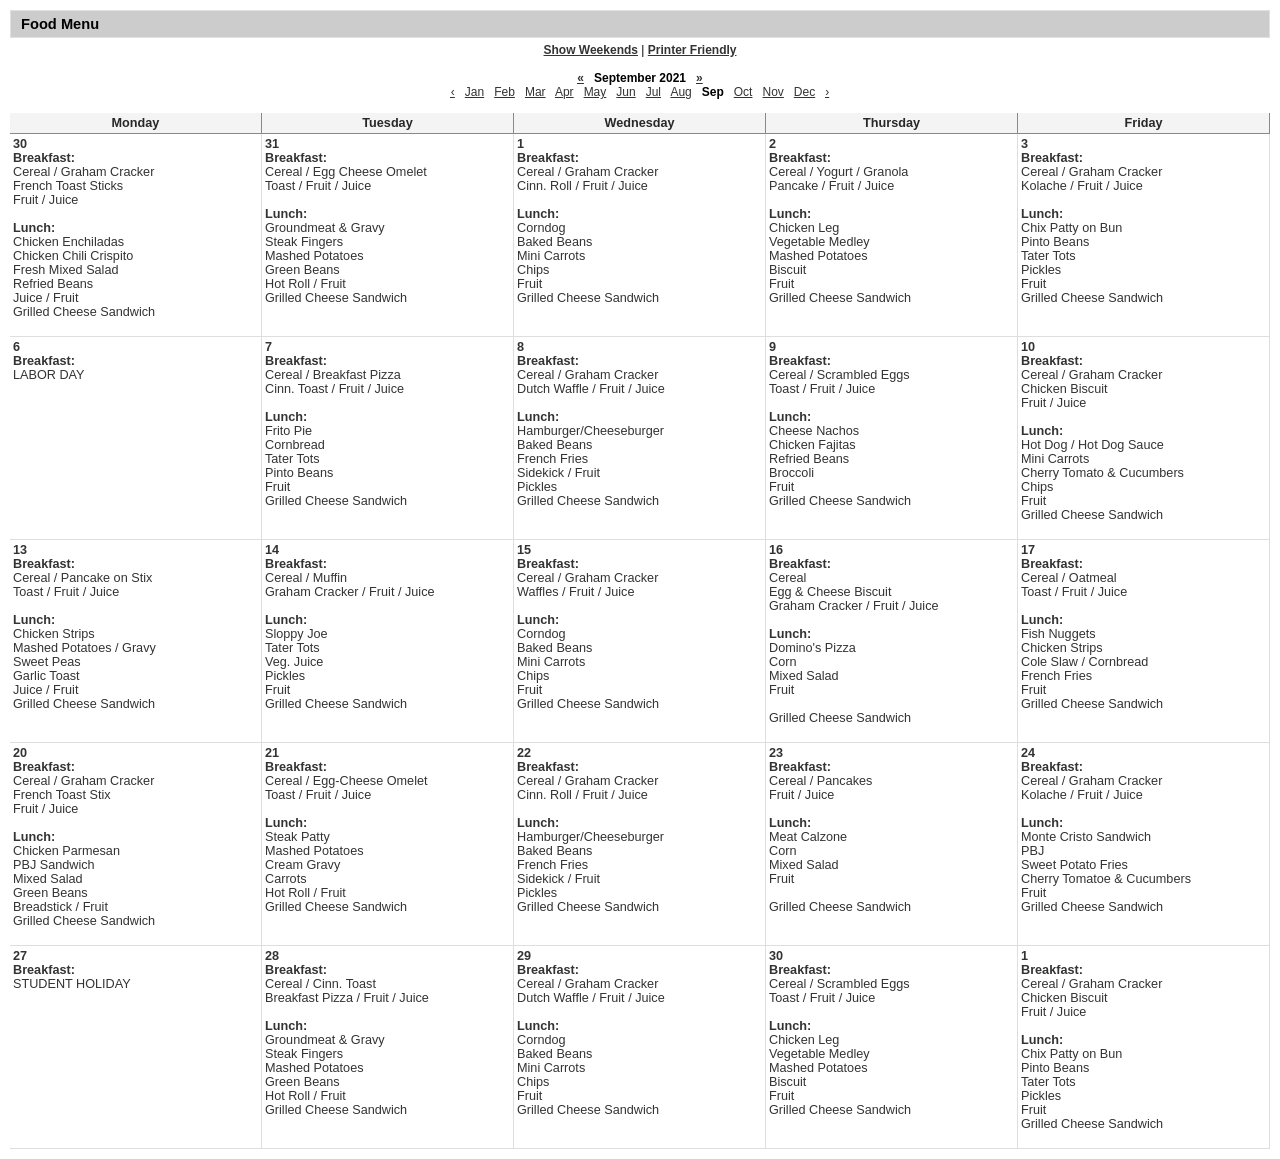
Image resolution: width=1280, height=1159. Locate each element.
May (595, 92)
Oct (743, 92)
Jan (474, 92)
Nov (772, 92)
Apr (564, 92)
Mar (535, 92)
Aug (680, 92)
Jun (625, 92)
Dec (804, 92)
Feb (504, 92)
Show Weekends (591, 50)
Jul (653, 92)
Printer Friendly (692, 50)
